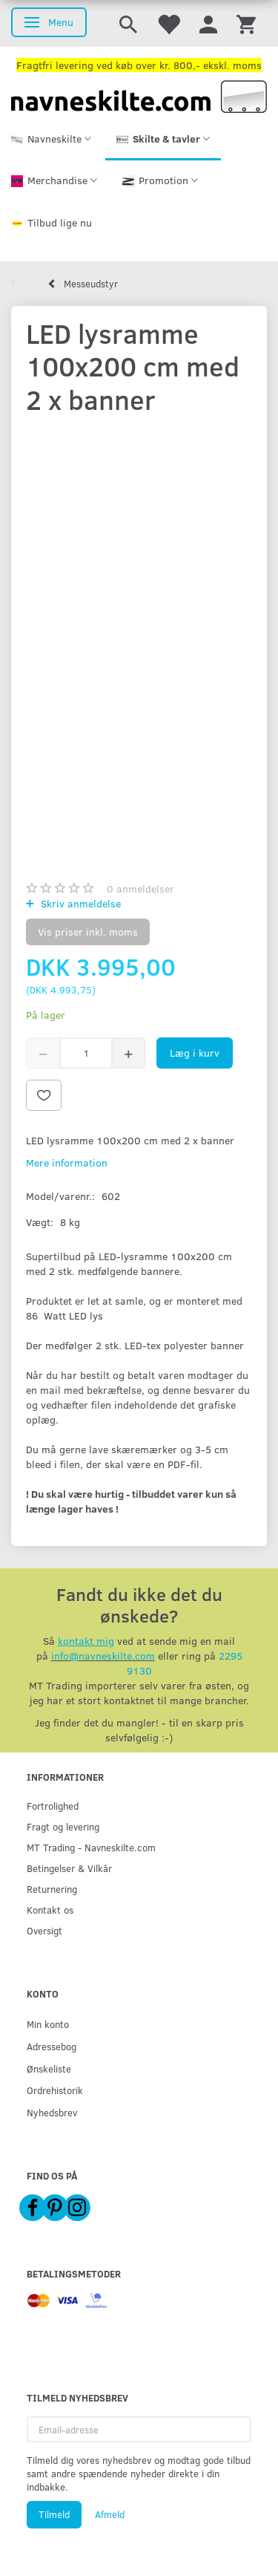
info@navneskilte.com (103, 1656)
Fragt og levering (63, 1826)
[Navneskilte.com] (139, 95)
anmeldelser (140, 888)
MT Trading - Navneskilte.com (91, 1847)
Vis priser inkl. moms (88, 932)
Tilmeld (54, 2514)
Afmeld (110, 2514)
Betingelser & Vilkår (69, 1868)
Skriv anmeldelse (79, 903)
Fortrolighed (53, 1805)
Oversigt (44, 1930)
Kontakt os (50, 1909)
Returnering (52, 1888)
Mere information (66, 1162)
